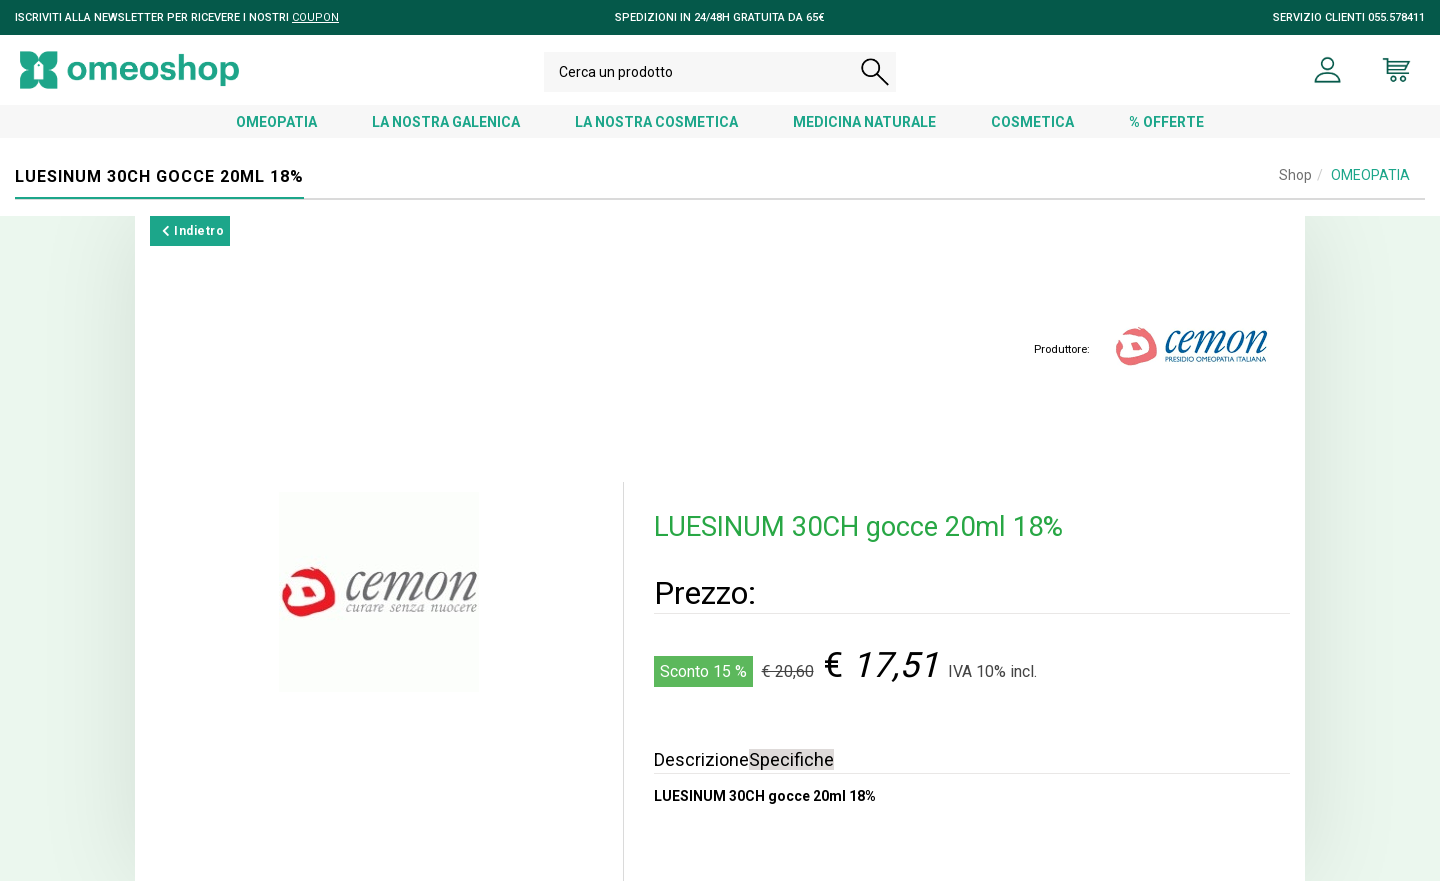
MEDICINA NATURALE (864, 122)
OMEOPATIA (276, 122)
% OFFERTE (1166, 122)
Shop (1295, 175)
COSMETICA (1032, 122)
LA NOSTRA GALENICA (446, 122)
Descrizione (701, 759)
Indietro (193, 231)
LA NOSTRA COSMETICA (656, 122)
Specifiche (791, 759)
